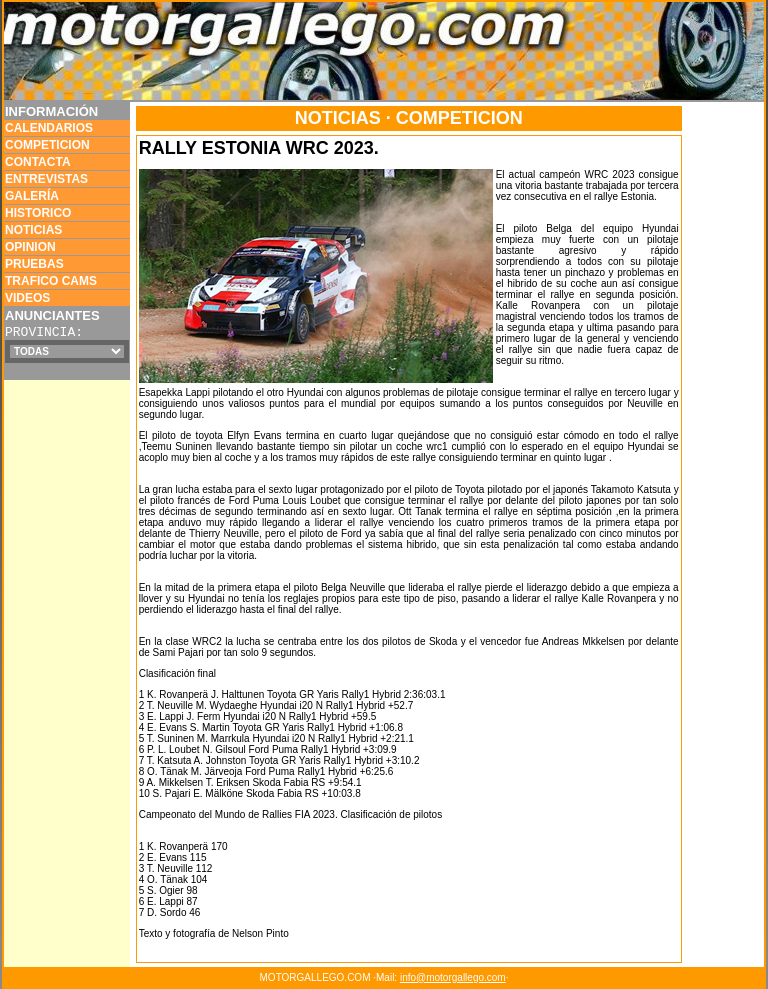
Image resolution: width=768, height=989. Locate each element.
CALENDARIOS (49, 128)
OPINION (30, 247)
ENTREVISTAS (46, 179)
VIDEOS (27, 298)
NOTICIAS (33, 230)
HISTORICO (38, 213)
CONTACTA (38, 162)
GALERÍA (32, 196)
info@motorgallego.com (453, 977)
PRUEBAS (34, 264)
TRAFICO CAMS (51, 281)
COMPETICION (47, 145)
